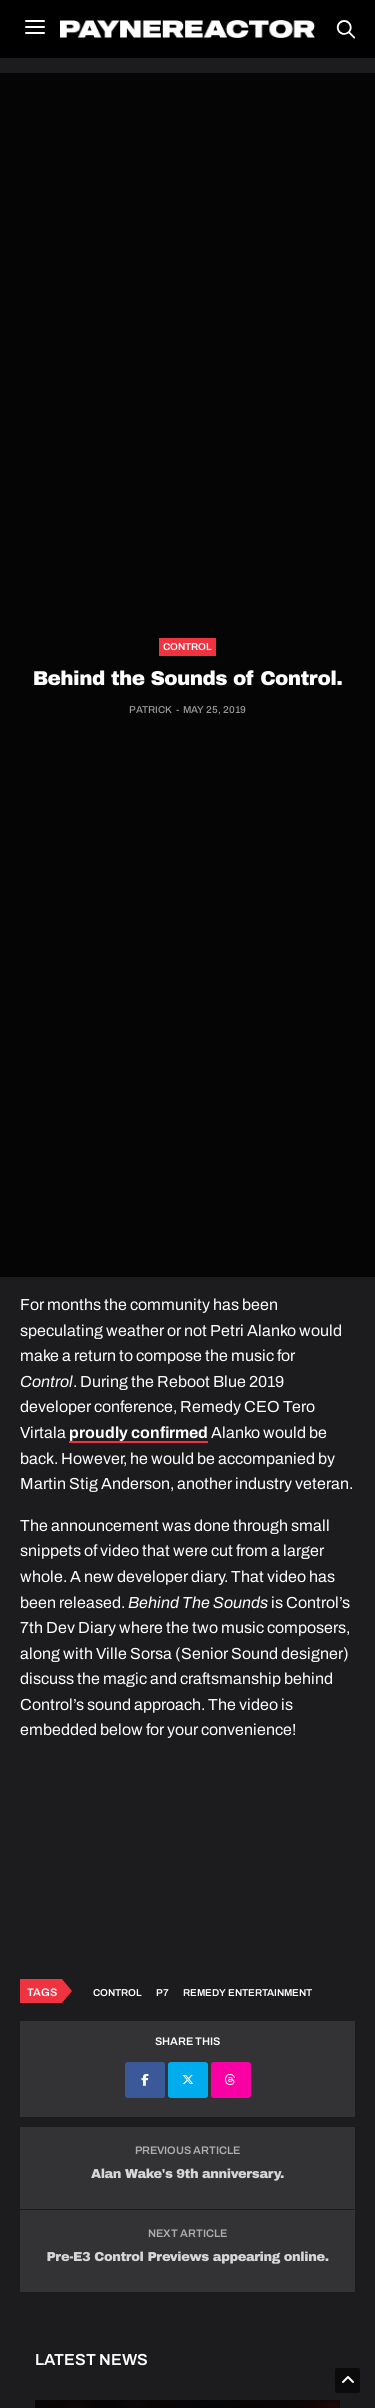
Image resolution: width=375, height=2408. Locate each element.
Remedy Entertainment (247, 1992)
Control (187, 646)
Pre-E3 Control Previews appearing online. (187, 2257)
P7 (162, 1992)
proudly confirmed (138, 1432)
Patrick (150, 709)
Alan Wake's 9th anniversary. (187, 2174)
